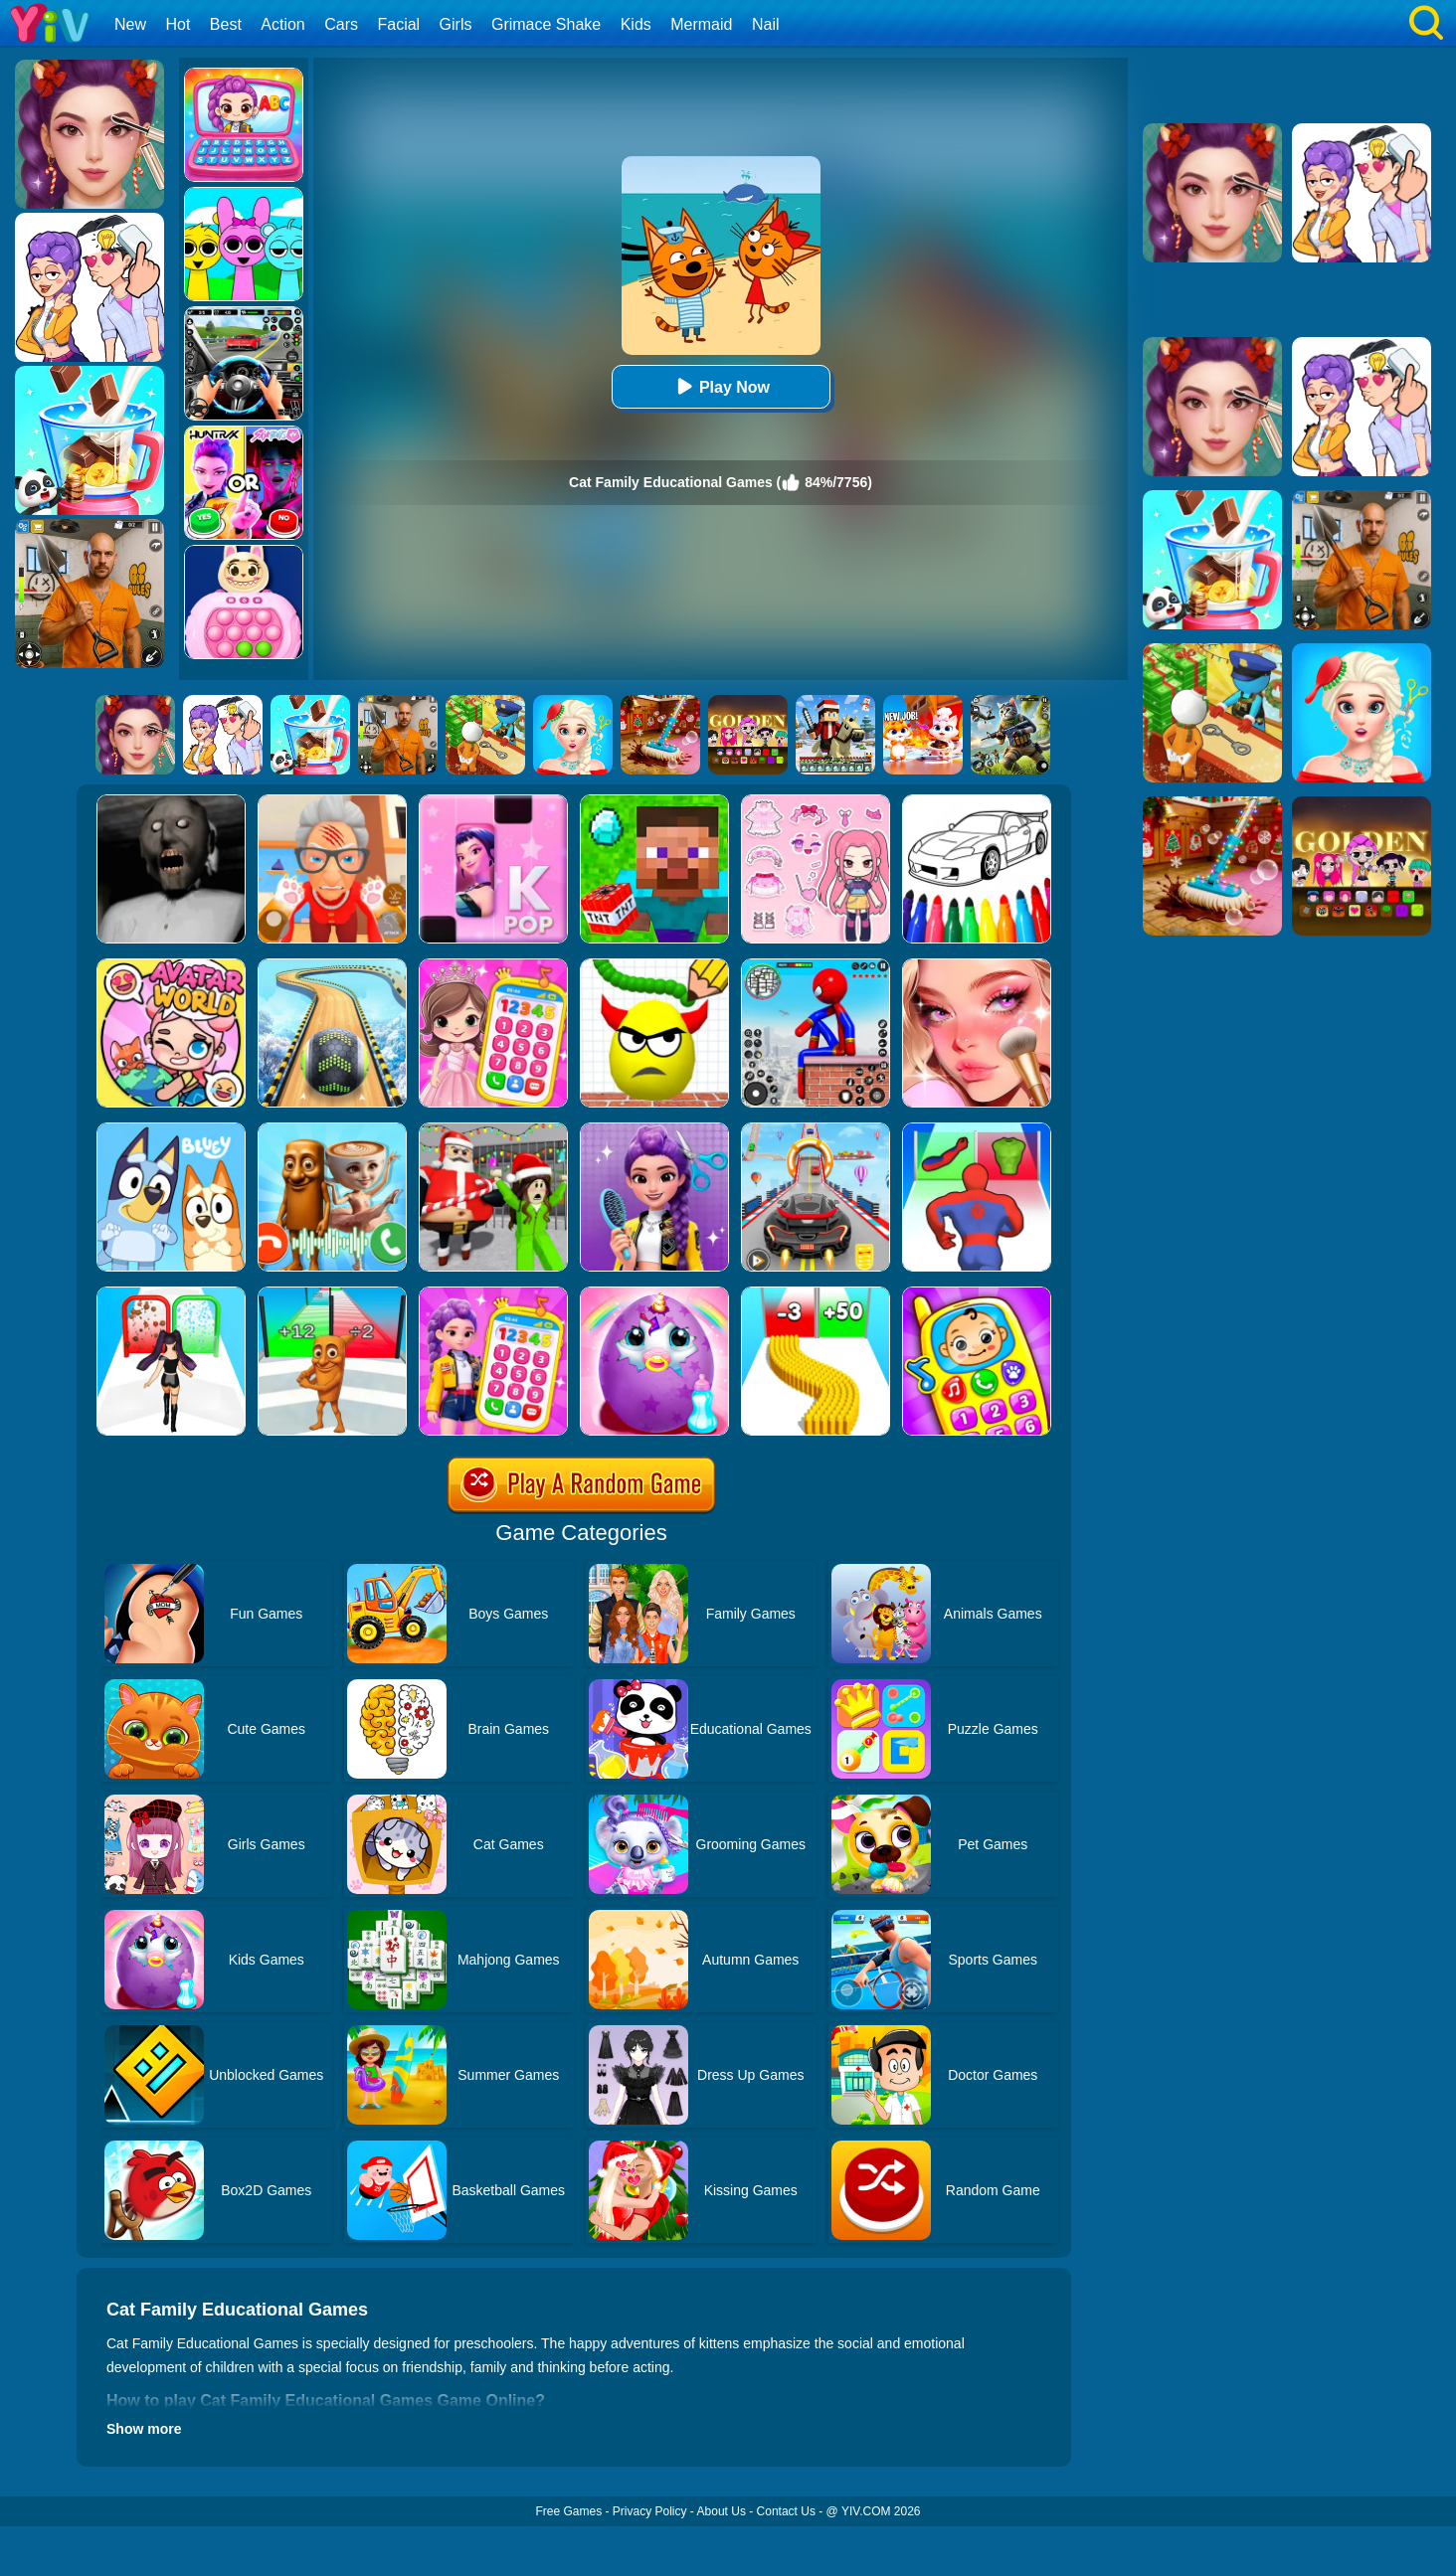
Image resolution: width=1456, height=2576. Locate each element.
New (130, 24)
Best (226, 24)
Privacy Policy (650, 2511)
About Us (721, 2511)
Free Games (568, 2511)
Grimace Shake (546, 24)
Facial (398, 24)
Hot (177, 24)
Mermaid (701, 24)
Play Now (720, 386)
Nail (766, 24)
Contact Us (786, 2511)
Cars (341, 24)
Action (282, 24)
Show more (143, 2429)
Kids (636, 24)
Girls (456, 24)
